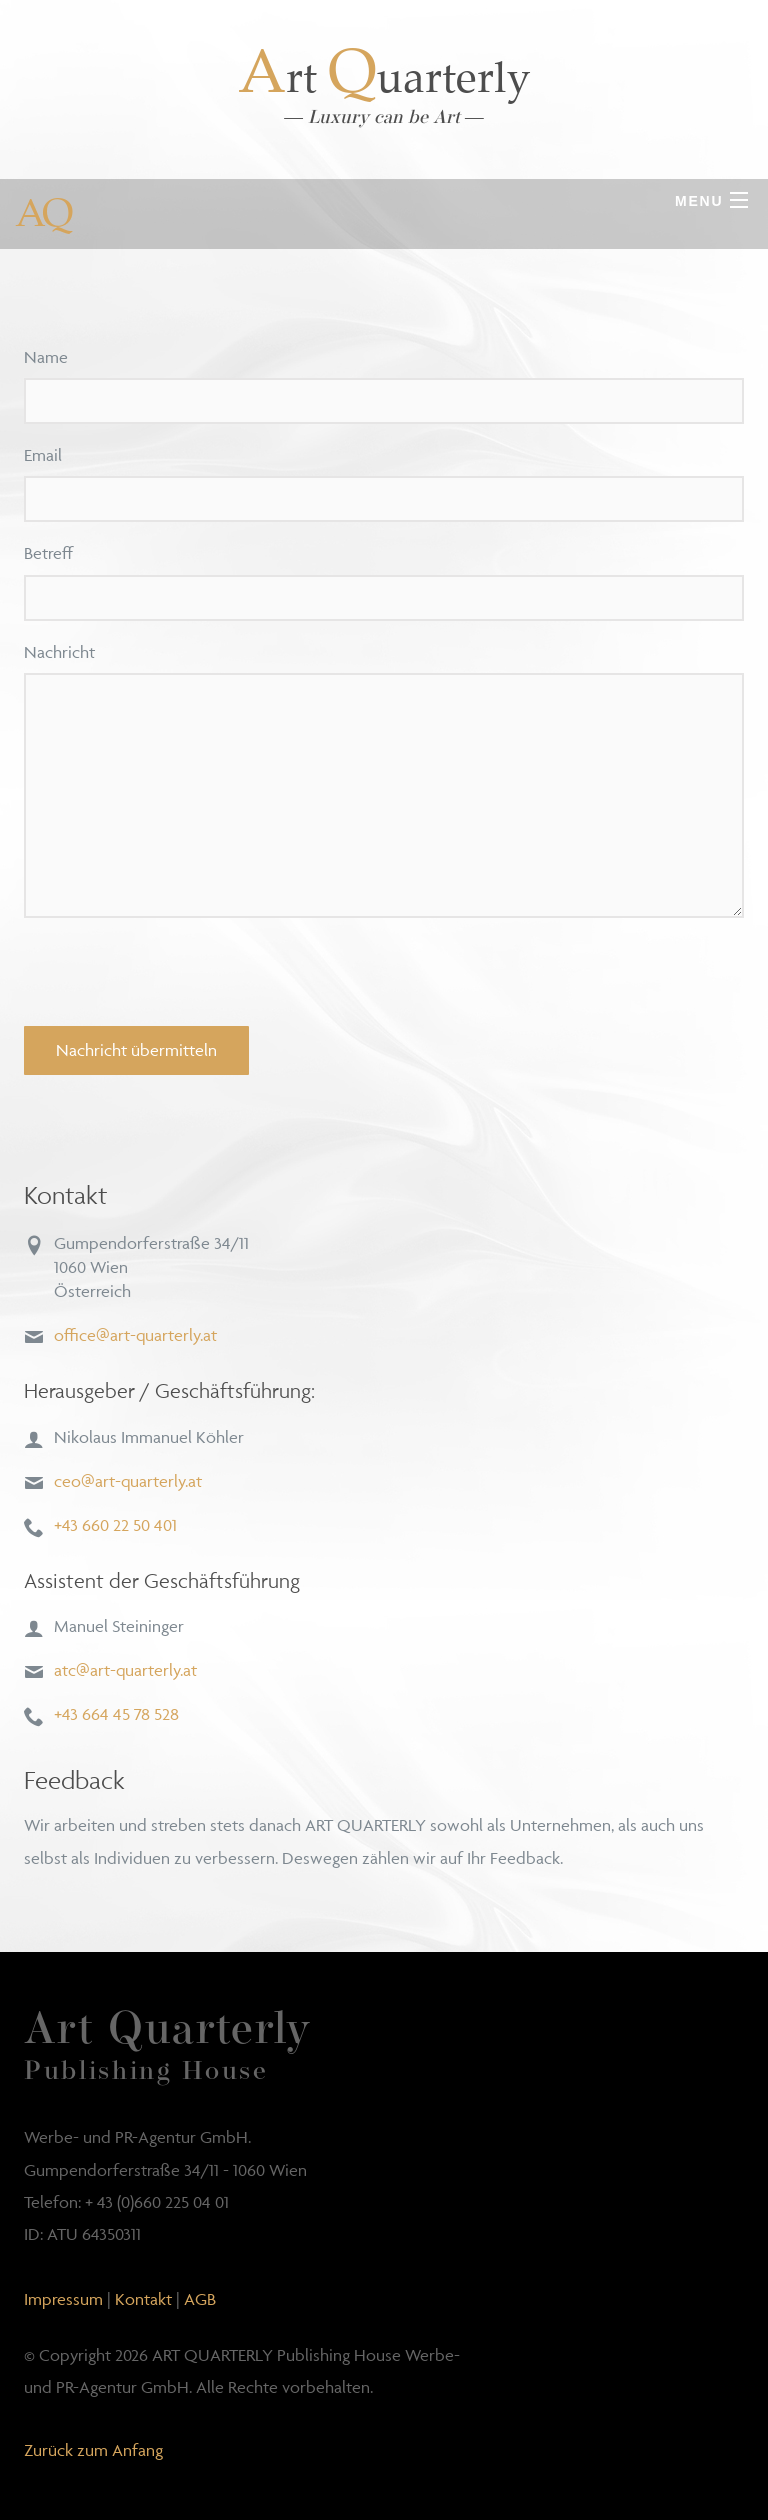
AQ (42, 212)
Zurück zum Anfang (93, 2450)
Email (43, 455)
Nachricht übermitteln (136, 1050)
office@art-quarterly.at (135, 1335)
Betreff (48, 553)
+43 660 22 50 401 (115, 1525)
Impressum (63, 2299)
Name (46, 357)
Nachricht (59, 652)
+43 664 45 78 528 (116, 1714)
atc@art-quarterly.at (125, 1670)
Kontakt (143, 2299)
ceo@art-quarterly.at (128, 1481)
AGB (200, 2299)
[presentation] (176, 972)
